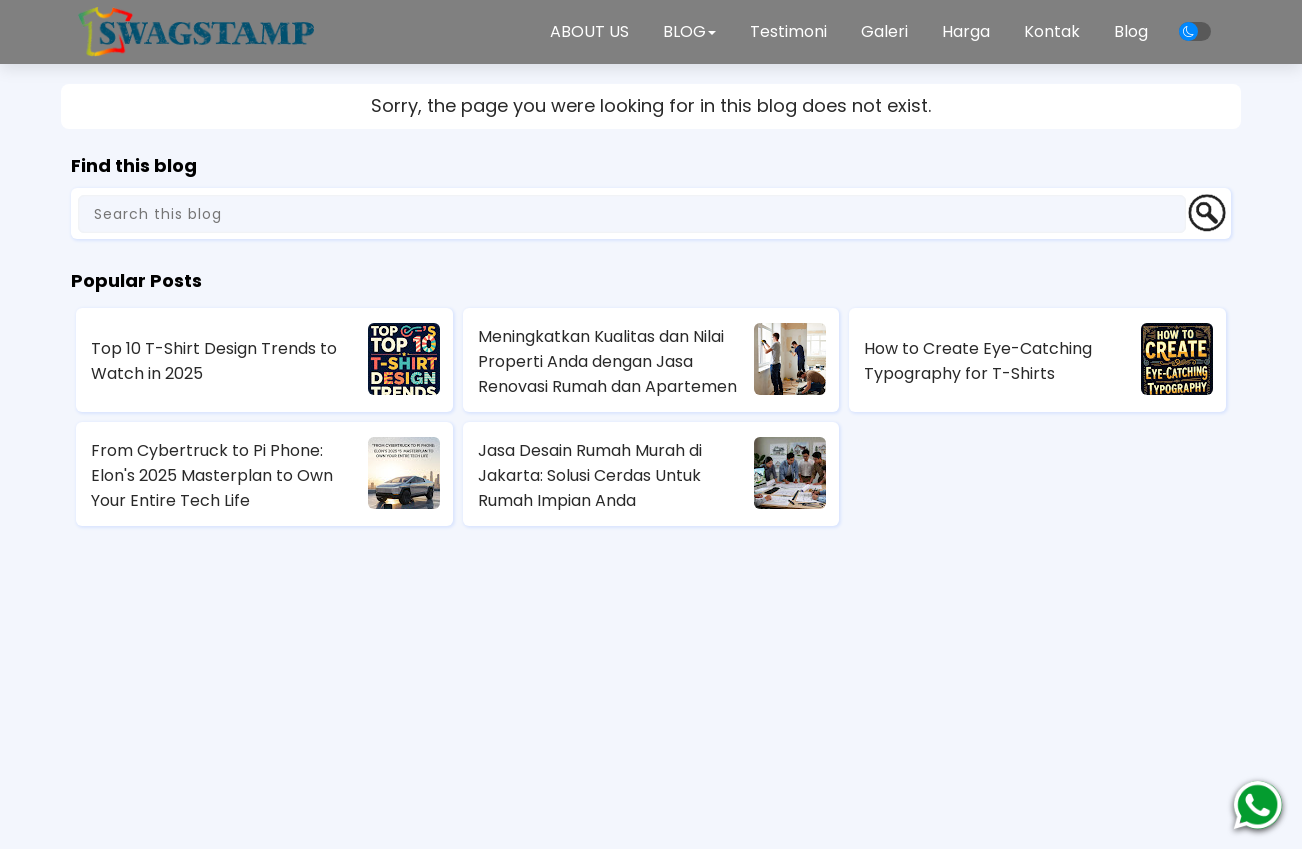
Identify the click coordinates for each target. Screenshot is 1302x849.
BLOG (689, 31)
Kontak (1052, 31)
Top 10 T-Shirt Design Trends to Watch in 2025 (214, 361)
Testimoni (788, 31)
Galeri (884, 31)
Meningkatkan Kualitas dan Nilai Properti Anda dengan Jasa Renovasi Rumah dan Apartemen (607, 361)
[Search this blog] (632, 214)
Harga (966, 31)
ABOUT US (589, 31)
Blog (1131, 31)
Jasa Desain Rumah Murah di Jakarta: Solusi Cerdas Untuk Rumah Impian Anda (590, 475)
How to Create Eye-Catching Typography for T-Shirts (978, 361)
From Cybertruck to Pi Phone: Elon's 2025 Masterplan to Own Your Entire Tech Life (212, 475)
